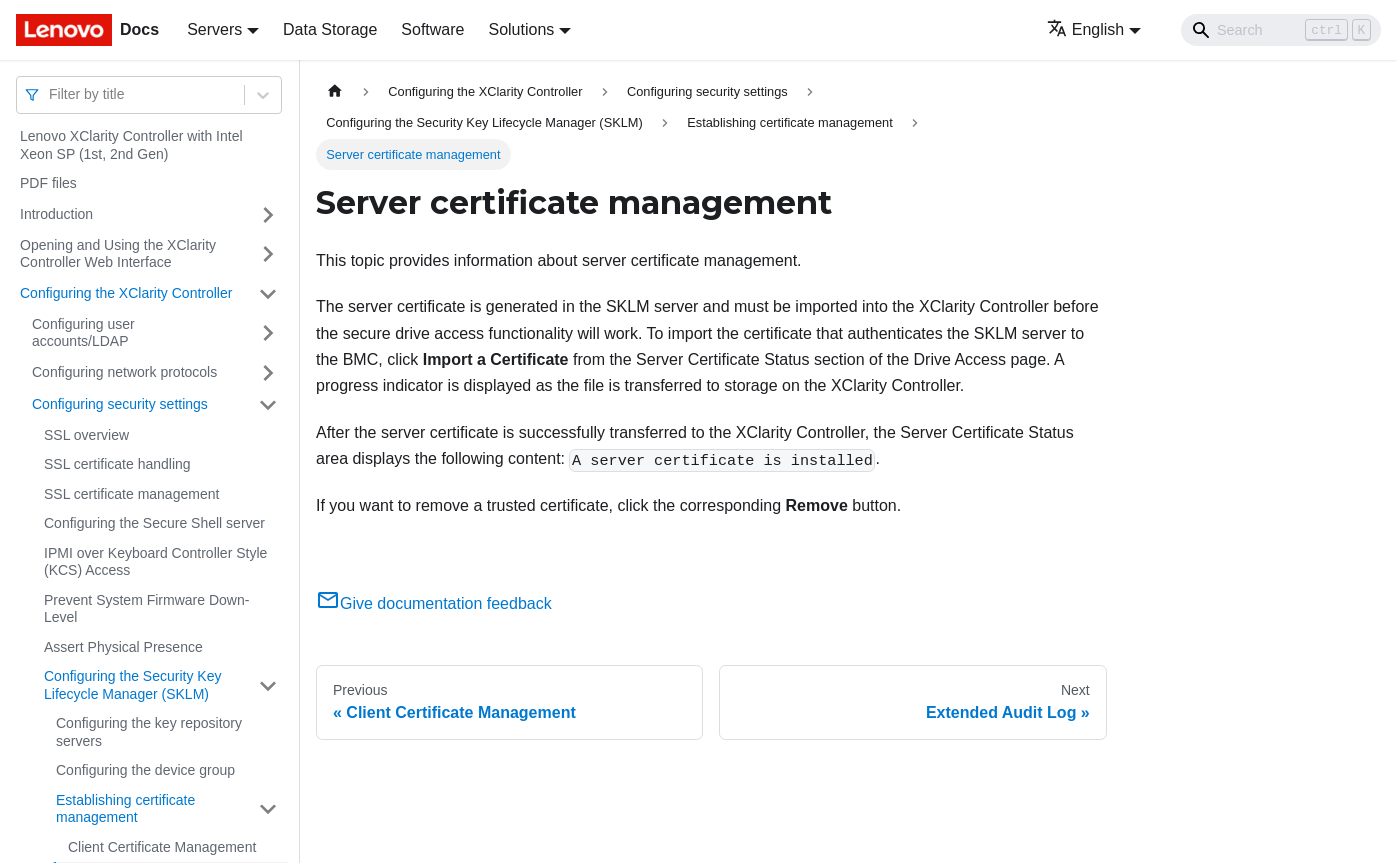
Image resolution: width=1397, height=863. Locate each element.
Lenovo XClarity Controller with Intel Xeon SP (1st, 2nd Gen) (131, 145)
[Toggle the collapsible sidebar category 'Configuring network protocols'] (268, 373)
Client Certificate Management (162, 847)
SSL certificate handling (117, 464)
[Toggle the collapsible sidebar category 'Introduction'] (268, 215)
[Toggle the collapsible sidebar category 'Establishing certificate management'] (268, 809)
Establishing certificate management (125, 809)
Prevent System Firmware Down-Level (146, 609)
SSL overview (86, 435)
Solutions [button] (521, 29)
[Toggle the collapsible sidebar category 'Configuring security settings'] (268, 405)
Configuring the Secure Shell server (154, 523)
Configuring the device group (145, 770)
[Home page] (335, 91)
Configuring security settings (120, 404)
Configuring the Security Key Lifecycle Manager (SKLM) (132, 685)
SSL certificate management (131, 494)
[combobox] (51, 94)
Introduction (56, 214)
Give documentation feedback (434, 603)
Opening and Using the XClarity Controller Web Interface (118, 254)
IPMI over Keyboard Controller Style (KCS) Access (155, 562)
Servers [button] (214, 29)
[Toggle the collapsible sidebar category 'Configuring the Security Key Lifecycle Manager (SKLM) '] (268, 685)
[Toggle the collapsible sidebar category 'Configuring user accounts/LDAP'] (268, 333)
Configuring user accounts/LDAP (83, 333)
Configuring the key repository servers (149, 732)
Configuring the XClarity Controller (126, 293)
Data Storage (330, 29)
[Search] (1281, 30)
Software (432, 29)
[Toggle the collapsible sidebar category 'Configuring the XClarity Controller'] (268, 294)
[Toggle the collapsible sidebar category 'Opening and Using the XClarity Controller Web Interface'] (268, 254)
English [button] (1085, 29)
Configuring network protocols (124, 372)
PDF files (48, 183)
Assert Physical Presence (123, 647)
